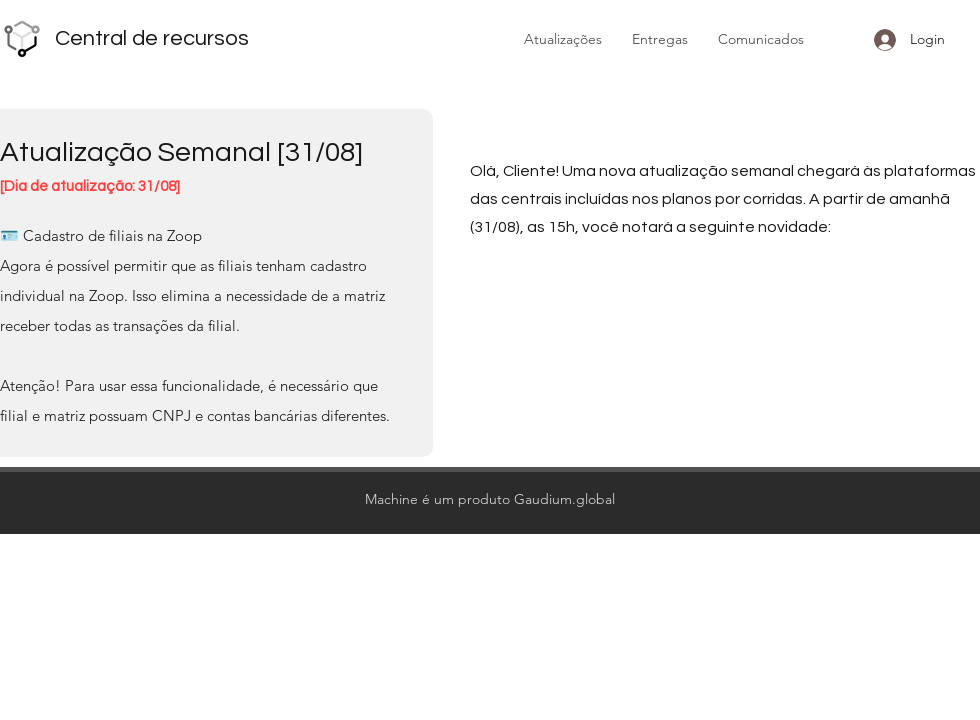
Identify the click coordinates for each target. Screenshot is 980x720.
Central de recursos (152, 38)
